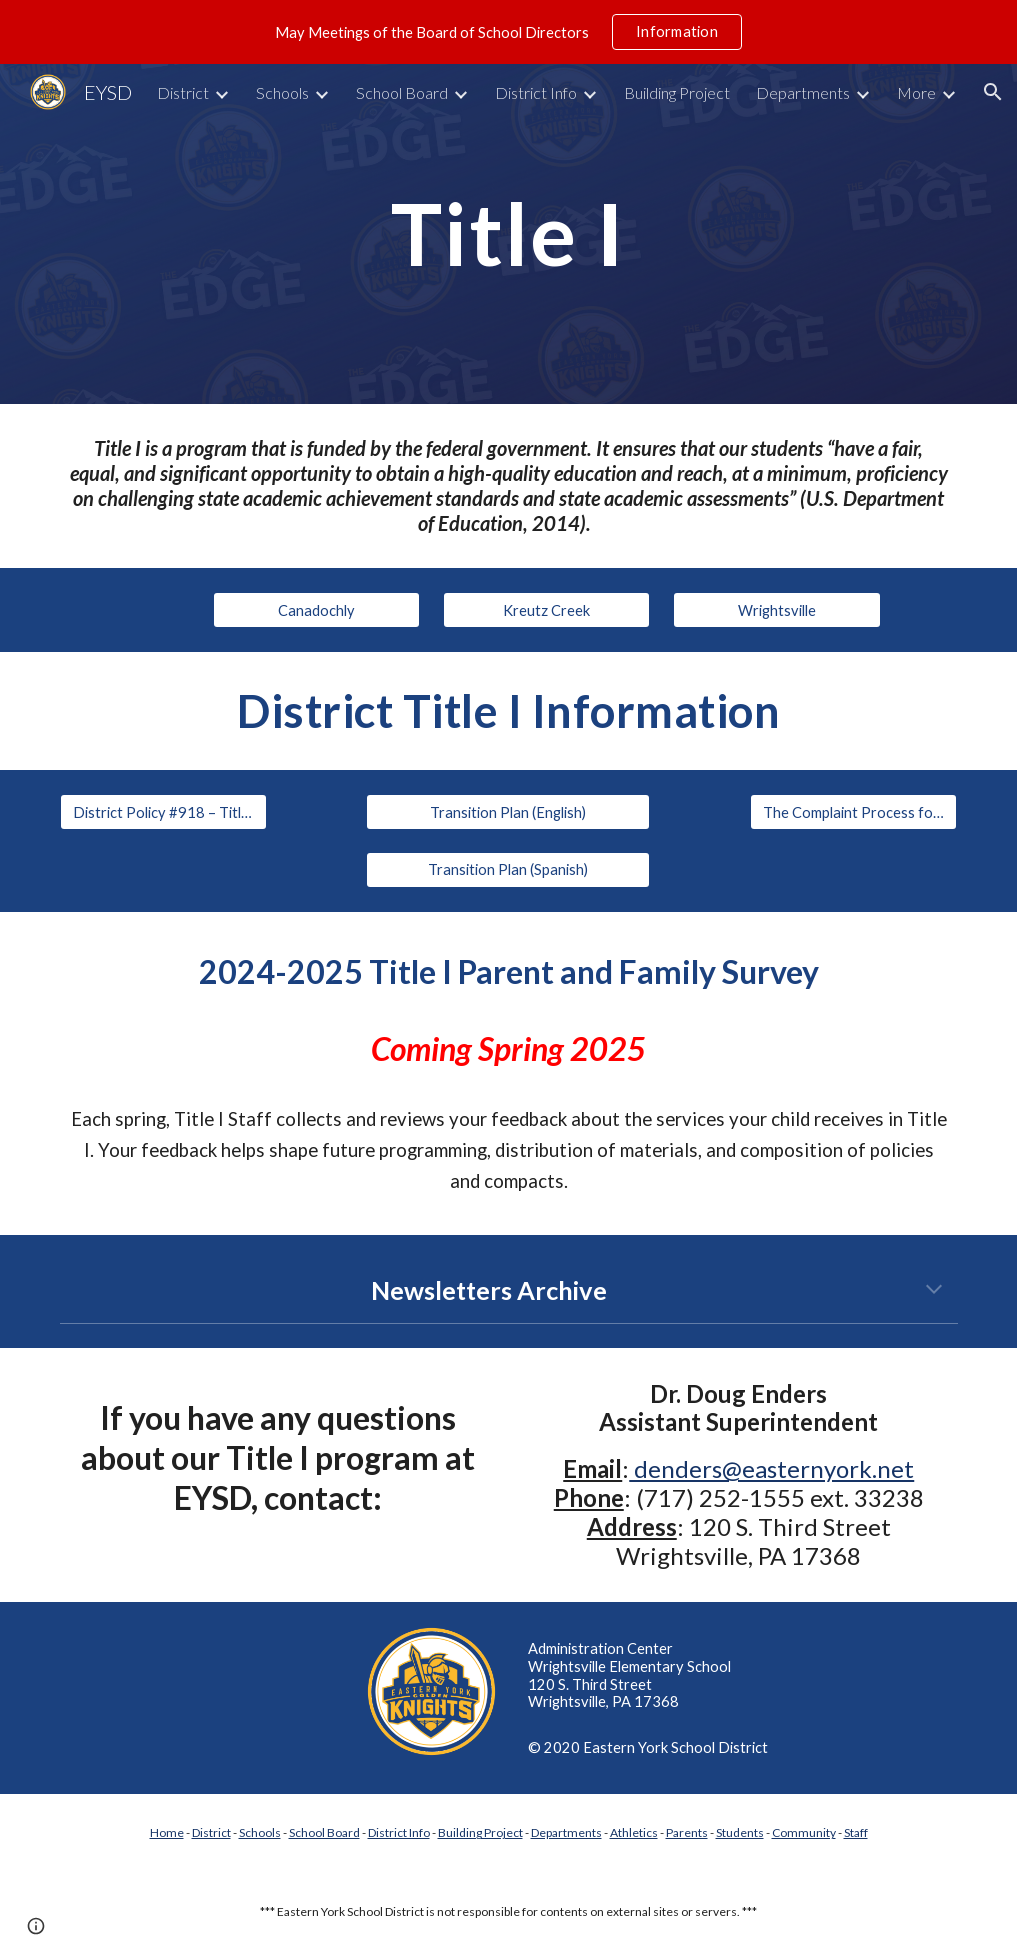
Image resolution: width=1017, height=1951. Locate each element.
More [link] (916, 92)
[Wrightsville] (776, 610)
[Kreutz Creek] (546, 610)
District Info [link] (536, 92)
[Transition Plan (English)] (508, 812)
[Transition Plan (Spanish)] (508, 870)
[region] (508, 32)
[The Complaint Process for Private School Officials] (853, 812)
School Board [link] (402, 92)
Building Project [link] (677, 92)
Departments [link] (803, 92)
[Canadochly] (316, 610)
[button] (993, 92)
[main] (509, 233)
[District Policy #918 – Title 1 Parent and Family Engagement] (163, 812)
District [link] (183, 92)
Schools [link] (282, 92)
